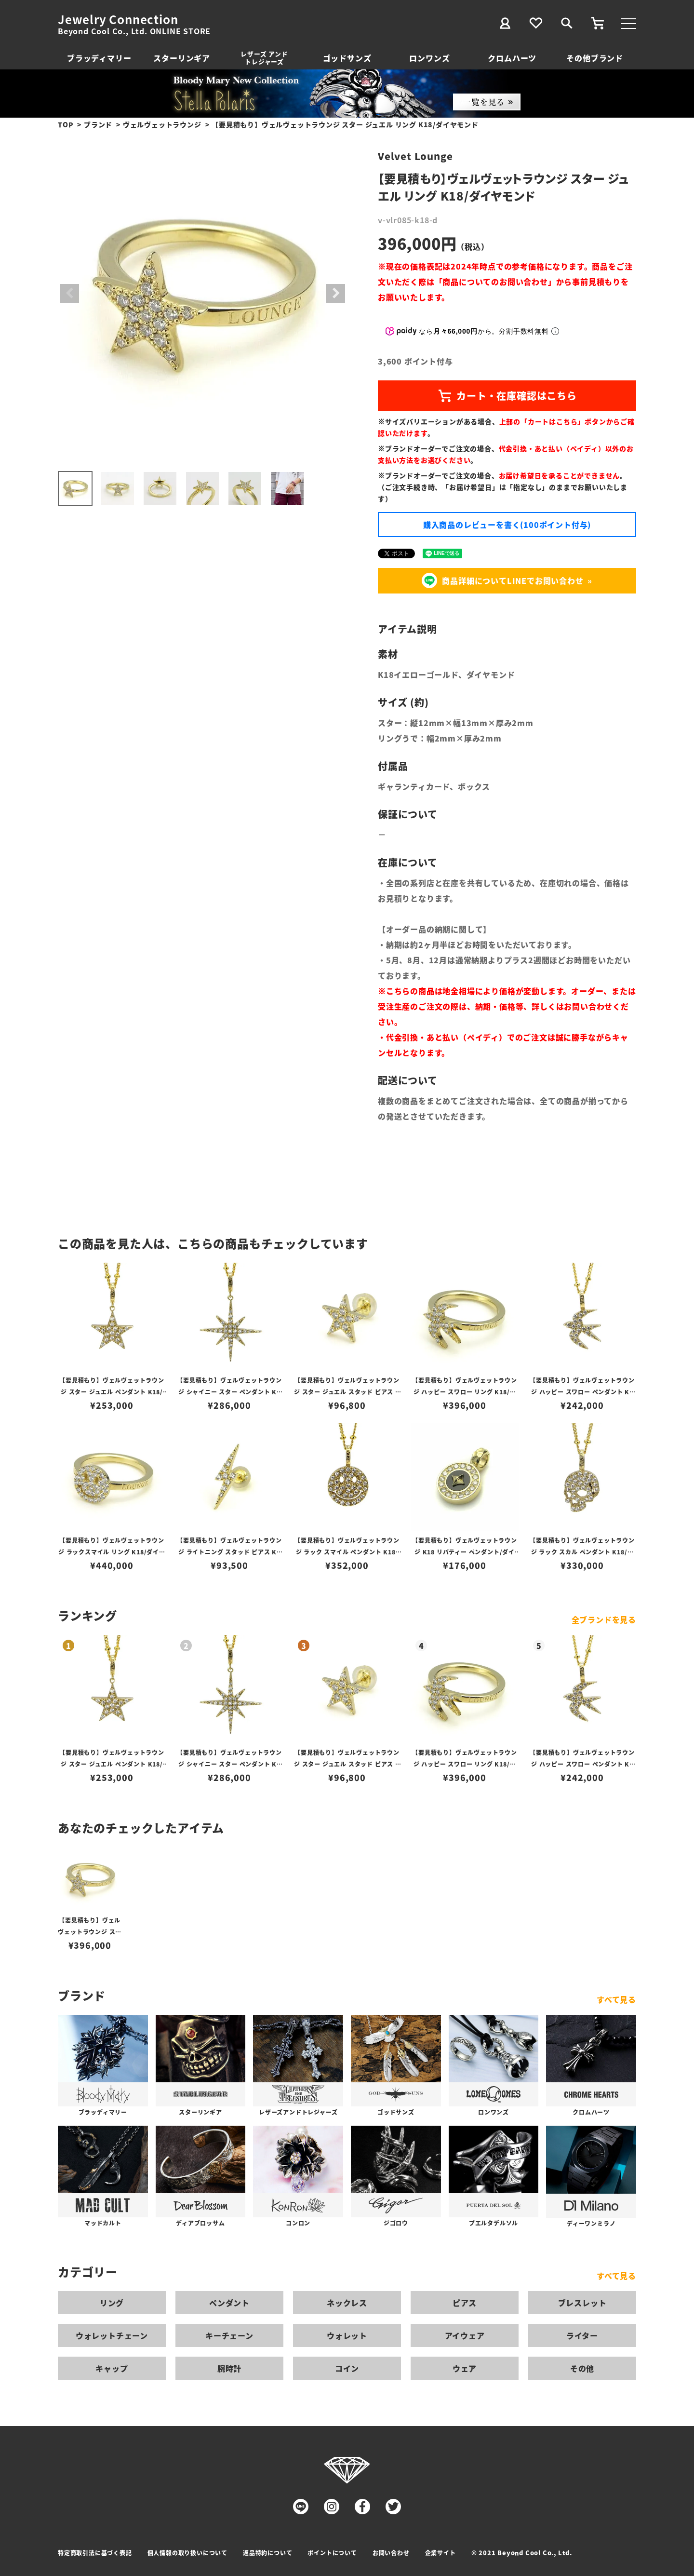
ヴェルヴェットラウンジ (162, 124)
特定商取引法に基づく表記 (95, 2553)
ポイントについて (332, 2553)
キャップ (111, 2368)
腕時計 (229, 2368)
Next (335, 293)
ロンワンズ (429, 58)
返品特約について (267, 2553)
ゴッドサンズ (347, 58)
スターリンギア (181, 58)
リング (112, 2302)
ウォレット (347, 2335)
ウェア (465, 2368)
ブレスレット (582, 2302)
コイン (347, 2368)
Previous (69, 293)
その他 (582, 2368)
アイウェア (465, 2335)
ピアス (465, 2302)
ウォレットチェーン (112, 2335)
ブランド (98, 124)
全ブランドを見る (604, 1619)
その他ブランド (594, 58)
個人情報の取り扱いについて (187, 2553)
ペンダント (229, 2302)
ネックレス (347, 2302)
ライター (582, 2335)
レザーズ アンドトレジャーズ (264, 57)
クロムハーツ (512, 58)
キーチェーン (229, 2335)
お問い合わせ (391, 2553)
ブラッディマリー (99, 58)
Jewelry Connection (118, 19)
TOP (65, 124)
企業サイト (440, 2553)
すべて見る (616, 1999)
